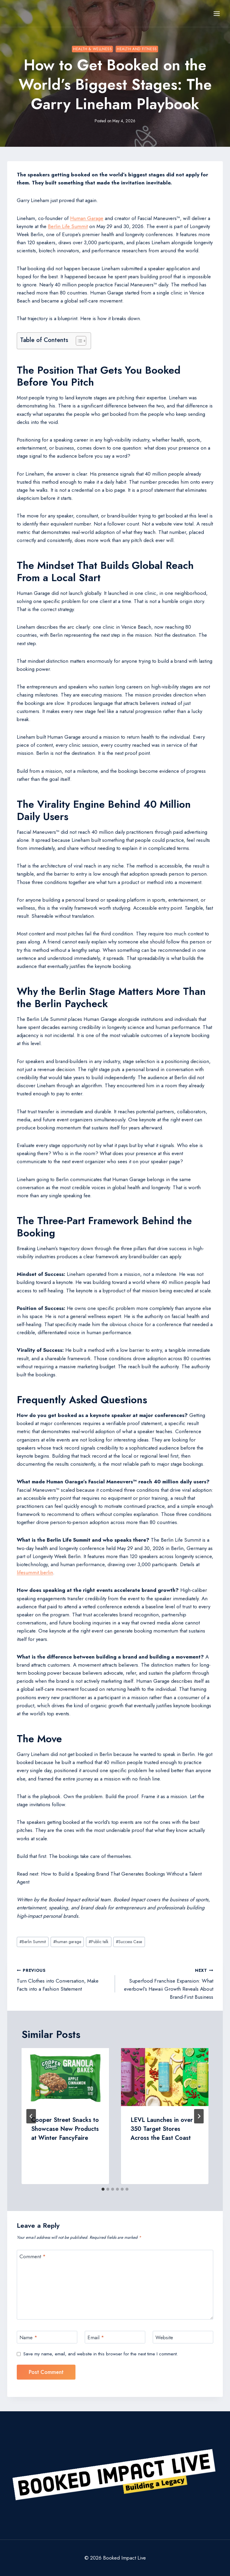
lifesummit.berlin (35, 1572)
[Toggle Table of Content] (78, 341)
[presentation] (65, 2077)
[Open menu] (216, 13)
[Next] (199, 2116)
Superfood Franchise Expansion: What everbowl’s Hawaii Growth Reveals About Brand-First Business (166, 1983)
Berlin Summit (32, 1942)
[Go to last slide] (31, 2116)
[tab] (103, 2189)
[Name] (47, 2337)
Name (28, 2337)
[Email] (115, 2337)
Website (164, 2337)
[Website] (183, 2337)
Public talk (98, 1942)
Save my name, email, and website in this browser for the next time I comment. (100, 2354)
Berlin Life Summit (68, 226)
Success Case (129, 1942)
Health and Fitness (137, 48)
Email (95, 2337)
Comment (32, 2256)
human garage (67, 1942)
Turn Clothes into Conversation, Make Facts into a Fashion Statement (63, 1979)
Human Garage (86, 218)
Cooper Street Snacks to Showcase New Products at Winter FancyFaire (65, 2129)
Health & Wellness (92, 48)
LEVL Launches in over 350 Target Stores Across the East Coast (162, 2129)
